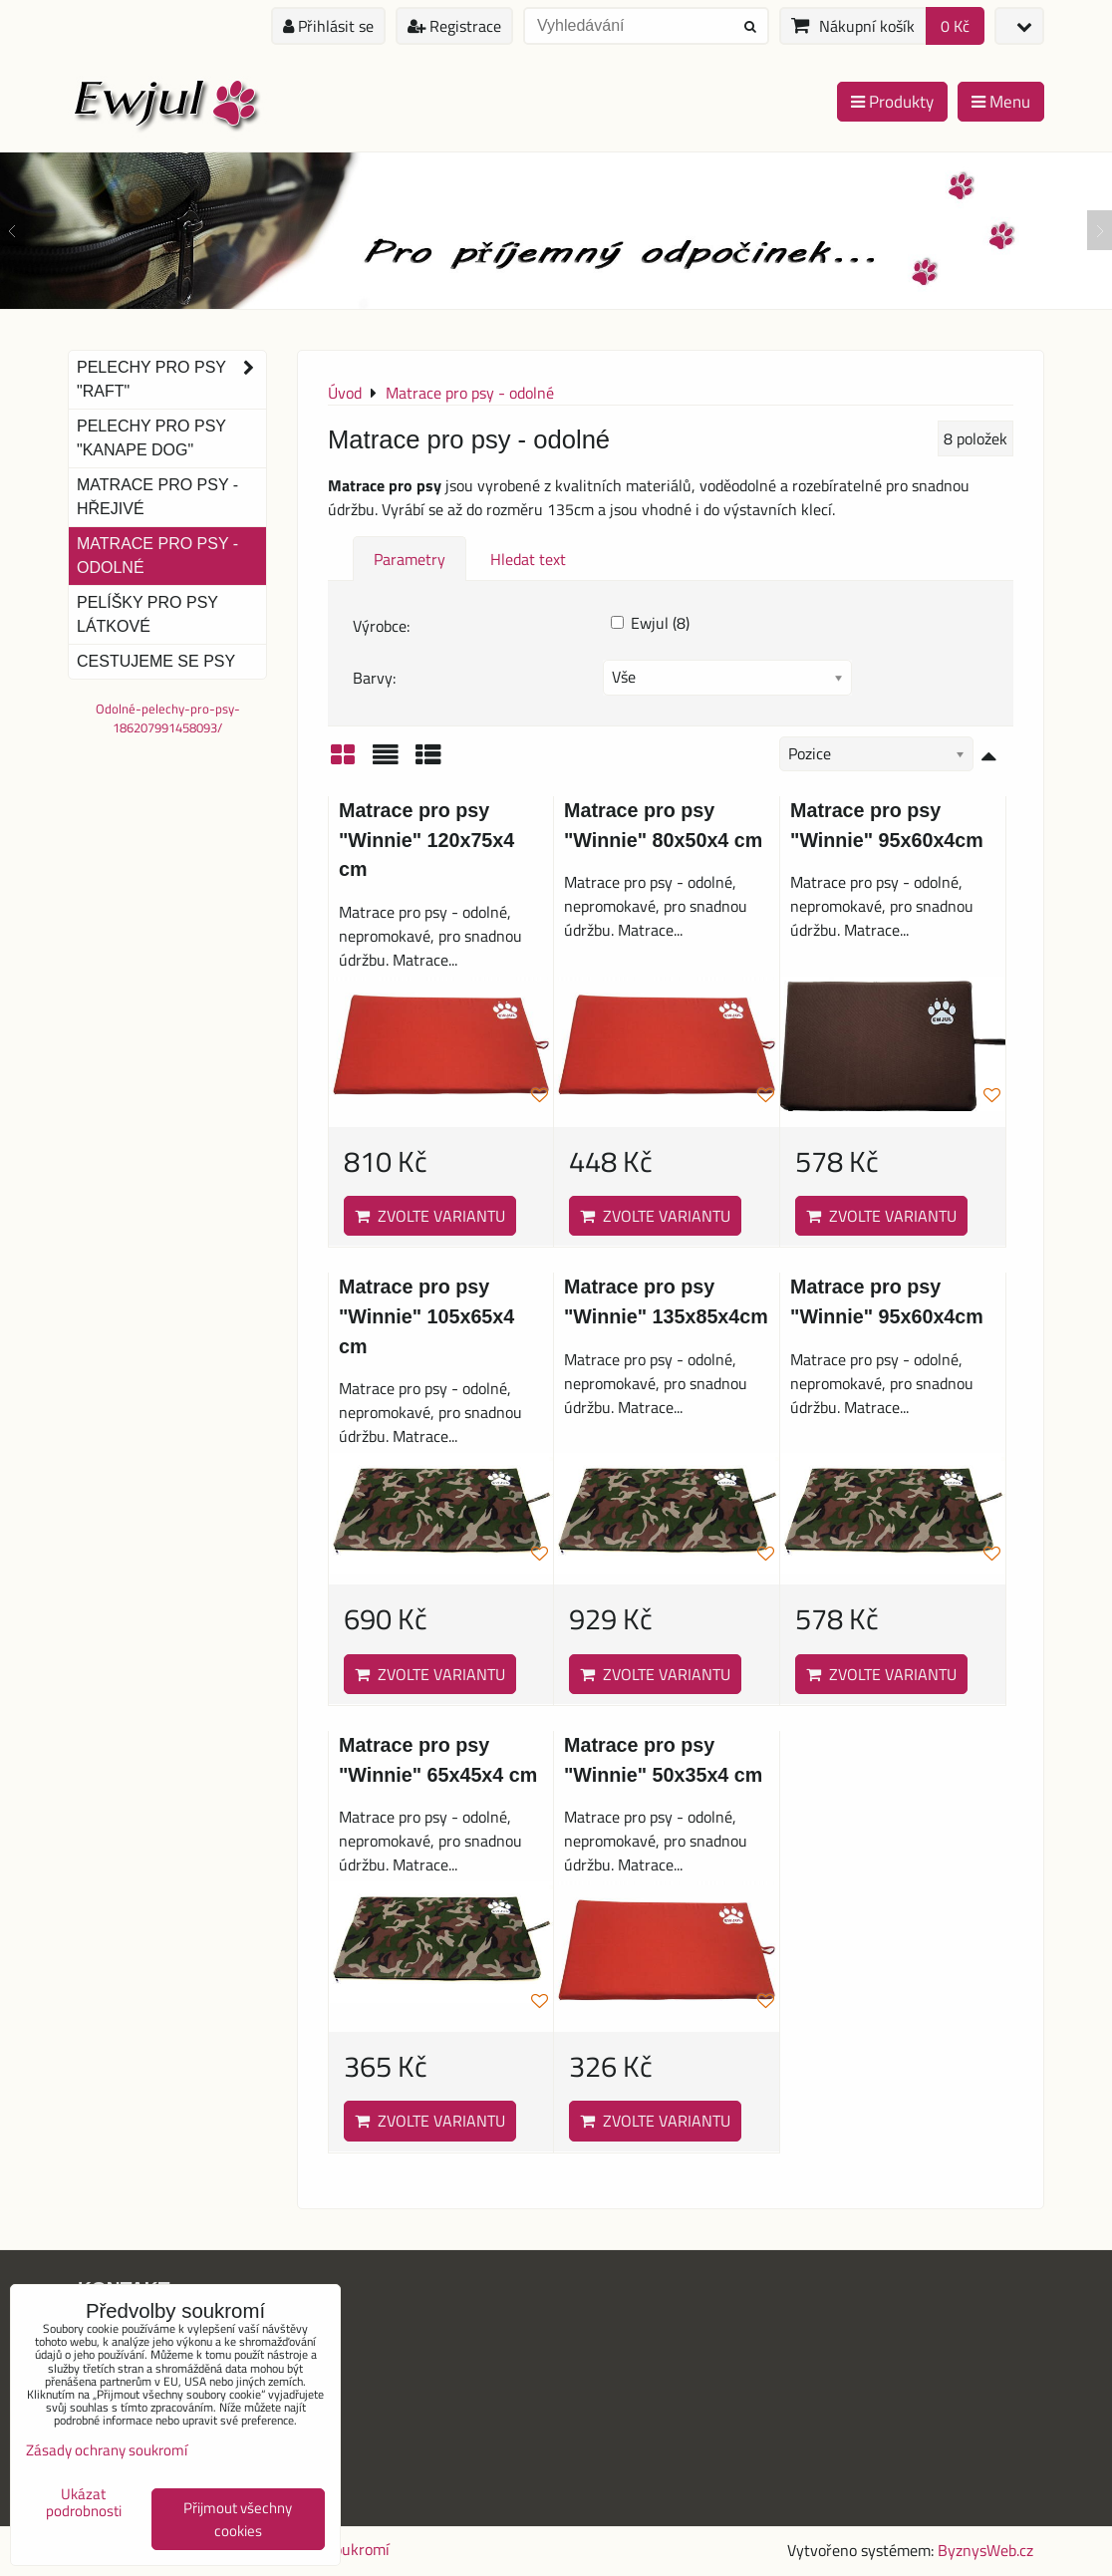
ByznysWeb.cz (985, 2550)
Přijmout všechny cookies (237, 2519)
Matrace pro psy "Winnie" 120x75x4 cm (426, 839)
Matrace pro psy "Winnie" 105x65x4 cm (426, 1316)
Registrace (454, 26)
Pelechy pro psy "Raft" (171, 380)
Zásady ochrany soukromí (106, 2449)
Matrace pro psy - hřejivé (157, 496)
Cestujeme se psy (156, 661)
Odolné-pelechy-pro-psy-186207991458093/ (168, 718)
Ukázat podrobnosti (84, 2502)
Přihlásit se (328, 26)
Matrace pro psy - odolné (157, 555)
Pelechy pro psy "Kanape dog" (151, 438)
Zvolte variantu (430, 1216)
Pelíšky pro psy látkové (147, 614)
